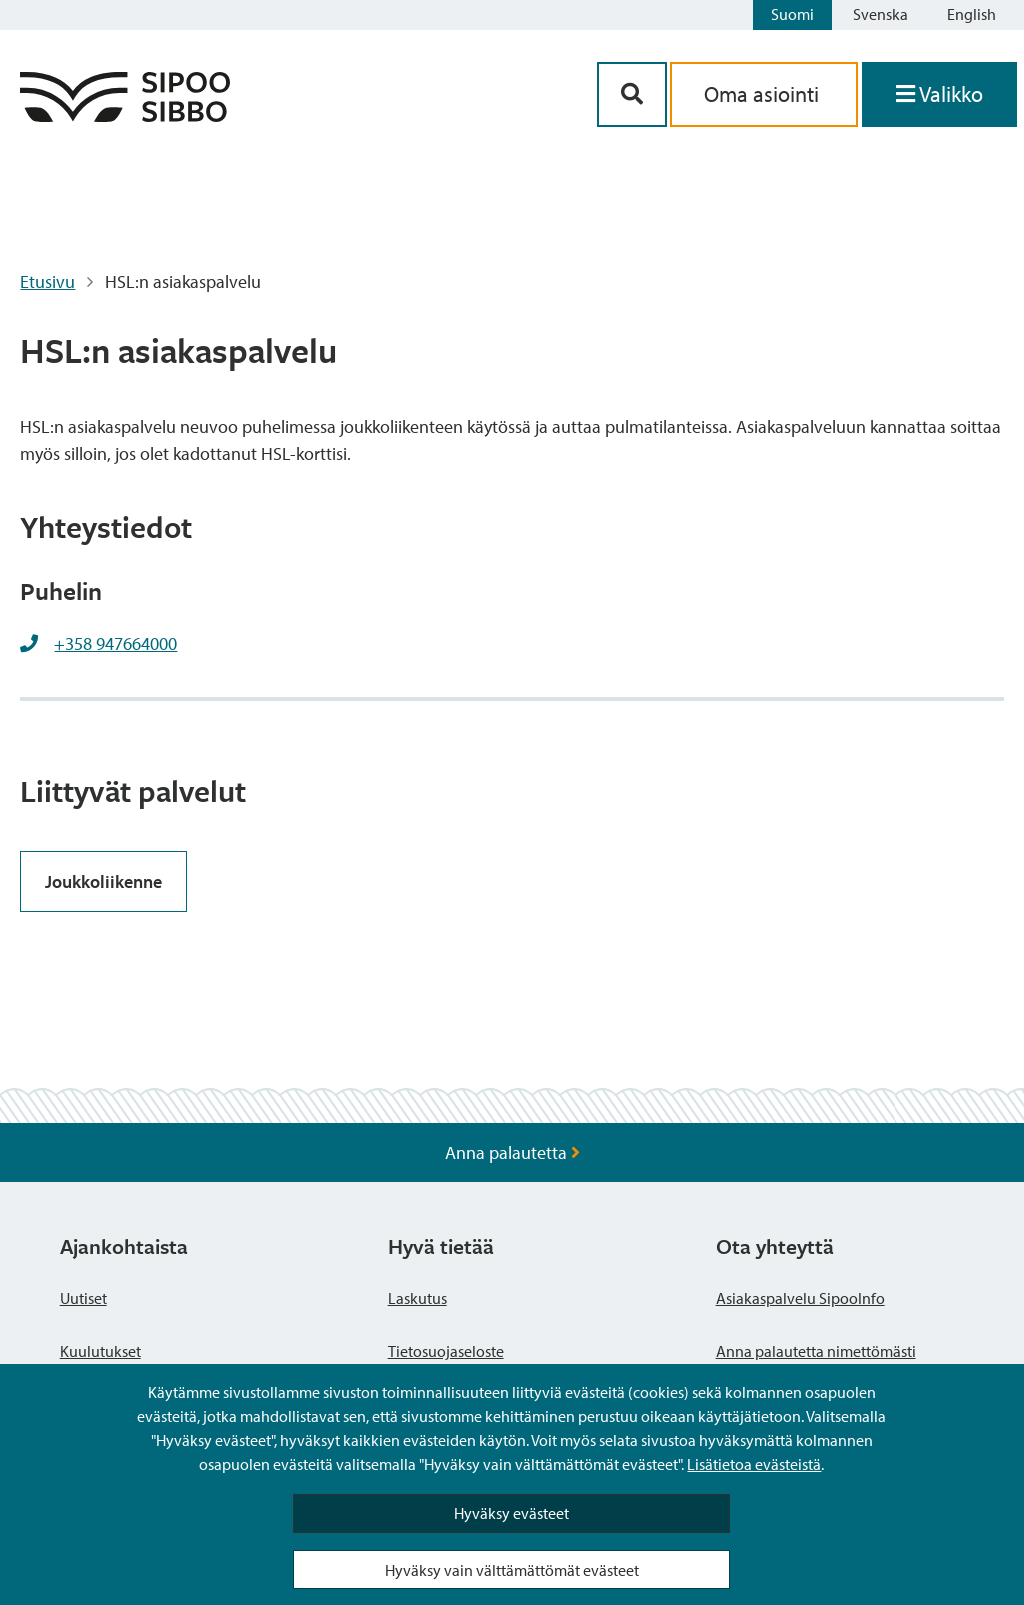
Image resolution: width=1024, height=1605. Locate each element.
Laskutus (417, 1298)
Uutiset (83, 1298)
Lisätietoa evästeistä (754, 1464)
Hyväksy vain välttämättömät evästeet (512, 1570)
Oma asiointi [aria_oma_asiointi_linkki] (764, 94)
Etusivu (47, 281)
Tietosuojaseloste (446, 1351)
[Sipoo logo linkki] (125, 115)
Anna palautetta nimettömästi (816, 1351)
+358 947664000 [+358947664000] (115, 643)
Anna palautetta (512, 1152)
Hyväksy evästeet (511, 1513)
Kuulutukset (100, 1351)
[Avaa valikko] (939, 94)
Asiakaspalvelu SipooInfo (800, 1298)
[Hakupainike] (632, 94)
